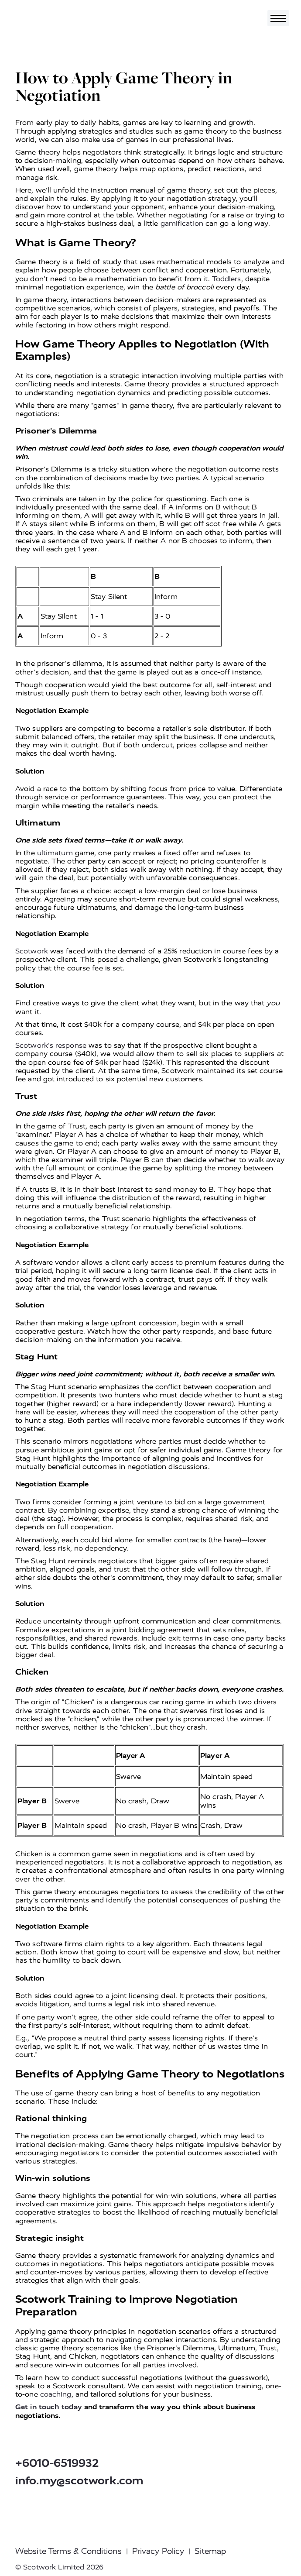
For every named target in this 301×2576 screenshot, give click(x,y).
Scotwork (31, 951)
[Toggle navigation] (278, 18)
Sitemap (210, 2551)
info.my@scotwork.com (79, 2480)
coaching (56, 2394)
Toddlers (226, 279)
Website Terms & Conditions (68, 2551)
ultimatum (55, 853)
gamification (182, 223)
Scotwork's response (50, 1045)
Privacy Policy (158, 2551)
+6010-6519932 (57, 2463)
